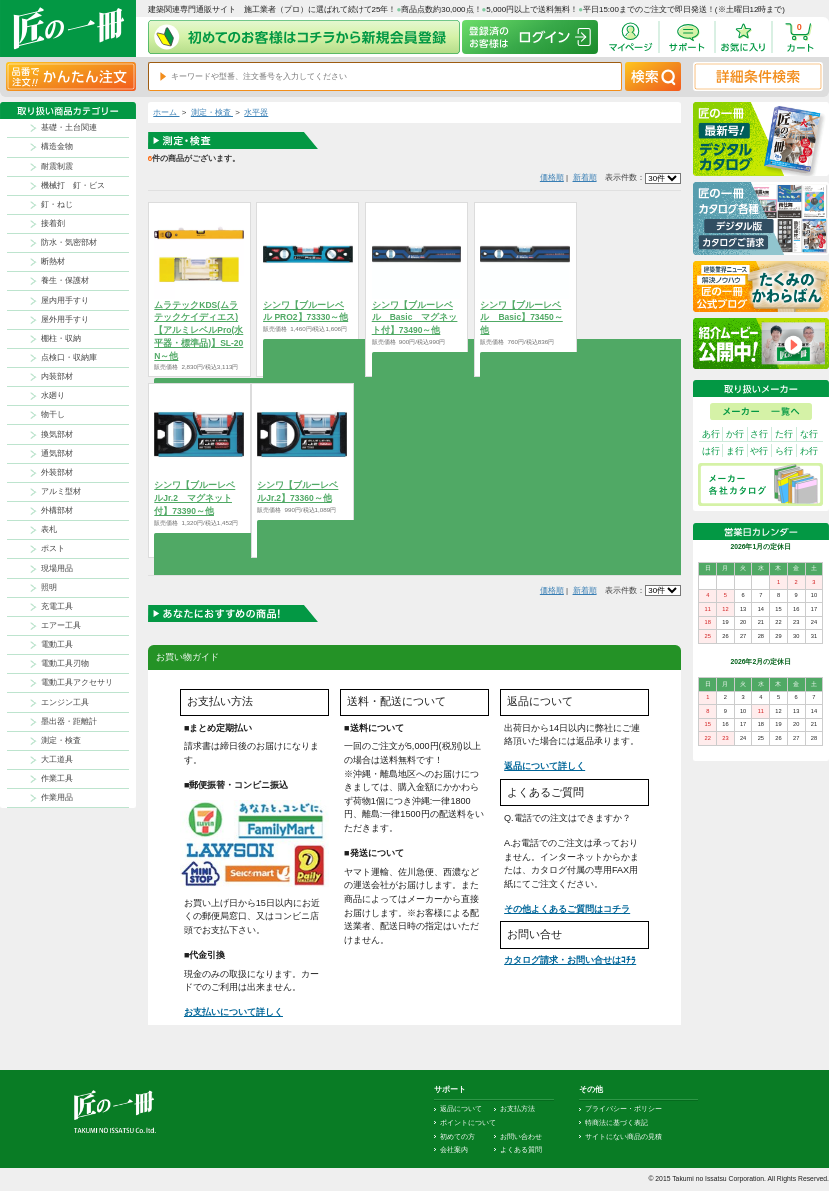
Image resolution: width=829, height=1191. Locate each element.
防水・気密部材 (69, 242)
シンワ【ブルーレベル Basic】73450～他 (521, 318)
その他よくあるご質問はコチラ (567, 909)
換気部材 (57, 434)
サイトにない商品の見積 (623, 1136)
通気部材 (57, 453)
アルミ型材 (61, 491)
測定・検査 (61, 740)
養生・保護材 (65, 280)
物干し (53, 414)
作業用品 (57, 797)
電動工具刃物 (65, 663)
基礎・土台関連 (69, 127)
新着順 (585, 177)
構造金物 (57, 146)
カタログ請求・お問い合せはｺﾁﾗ (570, 960)
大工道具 (57, 759)
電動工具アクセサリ (77, 682)
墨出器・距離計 (69, 721)
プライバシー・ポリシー (623, 1108)
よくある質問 (521, 1149)
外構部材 (57, 510)
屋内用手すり (65, 300)
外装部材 (57, 472)
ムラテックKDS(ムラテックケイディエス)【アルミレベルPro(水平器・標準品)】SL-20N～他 (198, 330)
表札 (49, 529)
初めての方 (457, 1136)
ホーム (166, 112)
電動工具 (57, 644)
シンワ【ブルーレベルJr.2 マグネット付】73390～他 (194, 498)
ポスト (53, 548)
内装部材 (57, 376)
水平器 (256, 112)
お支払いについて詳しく (233, 1012)
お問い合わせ (521, 1136)
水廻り (53, 395)
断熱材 (53, 261)
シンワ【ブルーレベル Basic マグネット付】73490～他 (415, 318)
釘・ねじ (57, 204)
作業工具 (57, 778)
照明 (49, 587)
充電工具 (57, 606)
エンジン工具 (65, 702)
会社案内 (454, 1149)
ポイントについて (468, 1122)
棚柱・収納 (61, 338)
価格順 (552, 177)
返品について (461, 1108)
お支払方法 (517, 1108)
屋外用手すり (65, 319)
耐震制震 (57, 166)
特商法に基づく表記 (616, 1122)
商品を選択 (307, 346)
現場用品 (57, 568)
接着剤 (53, 223)
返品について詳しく (544, 766)
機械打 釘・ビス (73, 185)
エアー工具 (61, 625)
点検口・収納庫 (69, 357)
